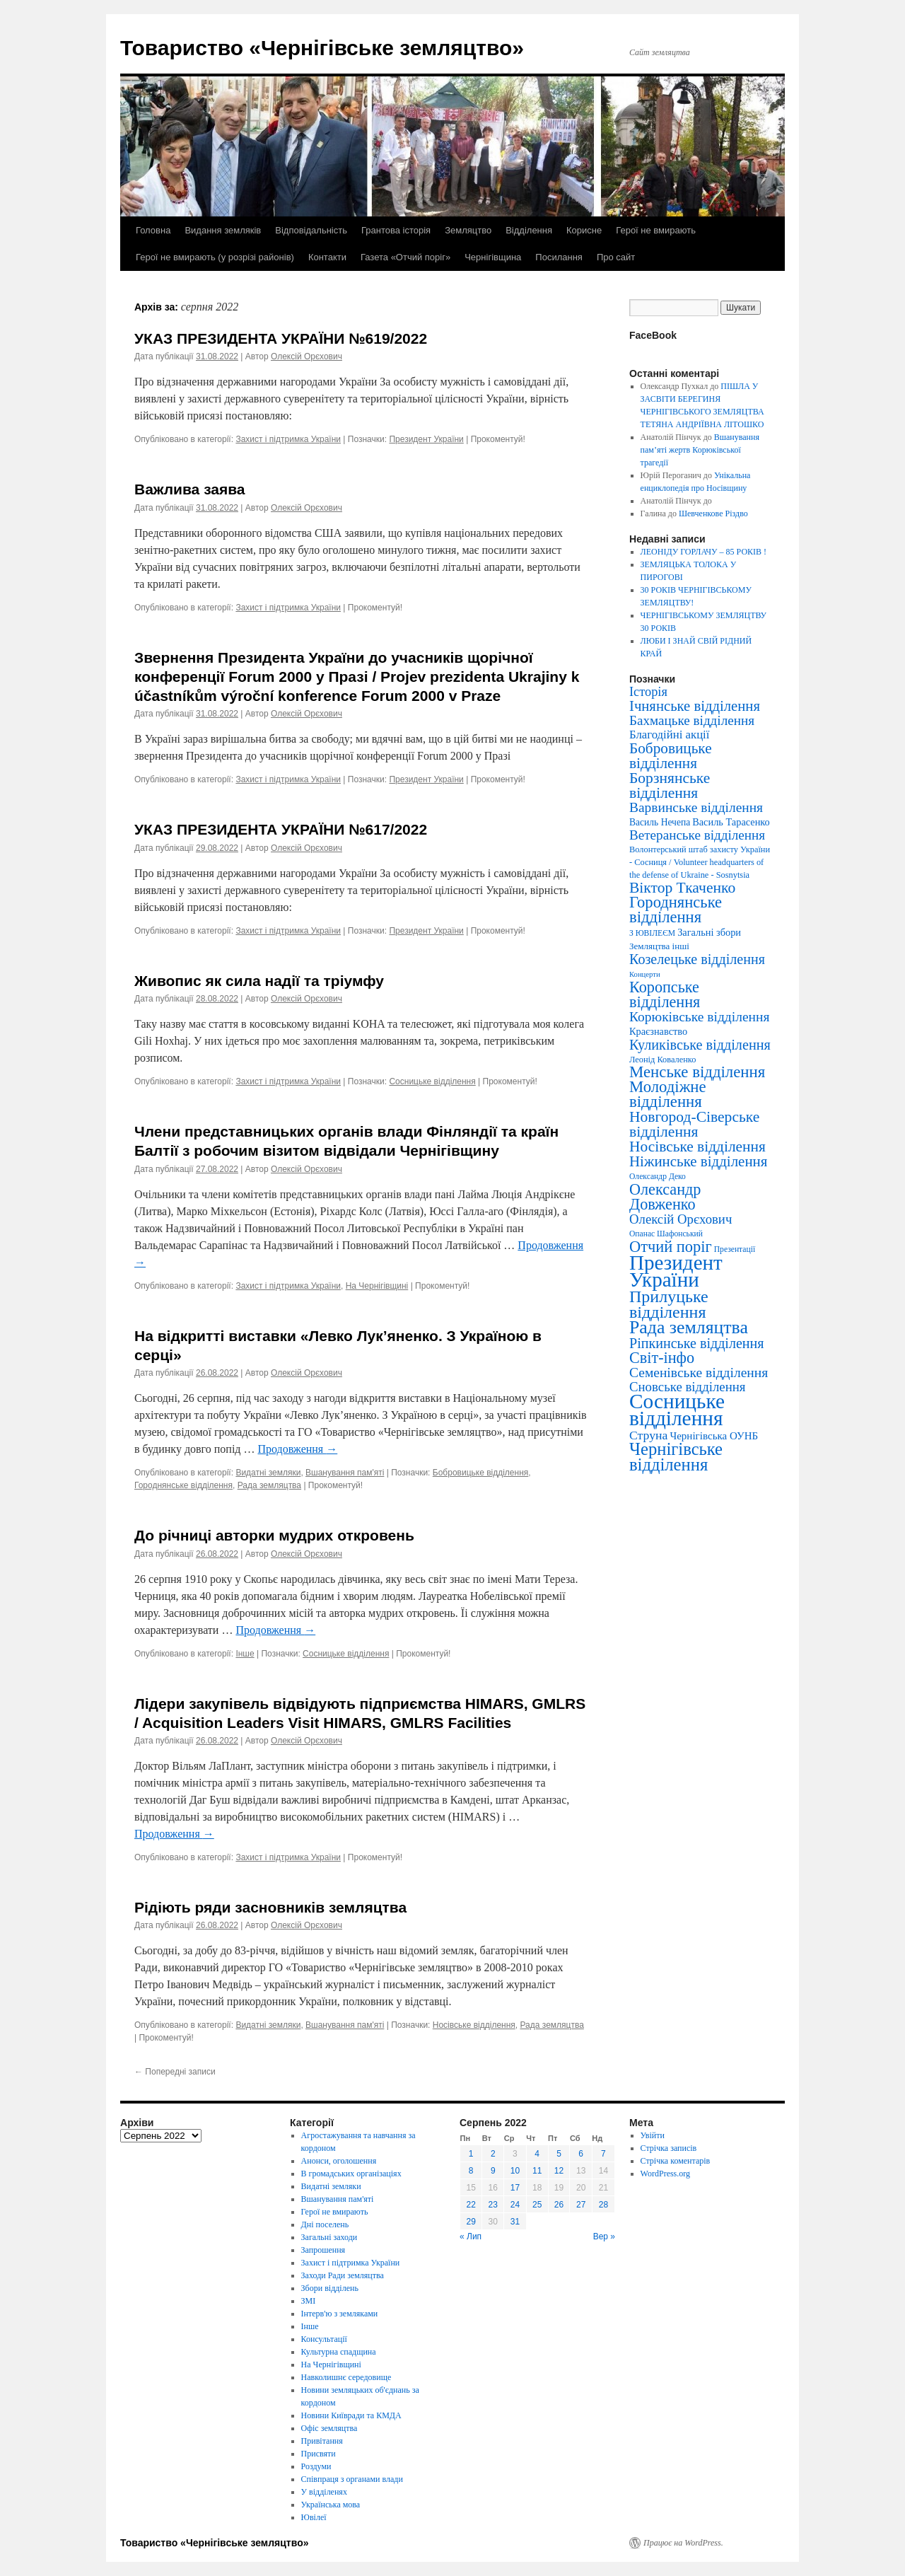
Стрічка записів (669, 2148)
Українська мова (331, 2505)
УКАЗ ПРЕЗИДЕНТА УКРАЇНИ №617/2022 (280, 829)
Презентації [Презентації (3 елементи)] (734, 1249)
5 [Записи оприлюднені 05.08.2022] (558, 2154)
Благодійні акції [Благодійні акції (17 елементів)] (669, 734)
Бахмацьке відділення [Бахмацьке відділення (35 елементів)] (691, 720)
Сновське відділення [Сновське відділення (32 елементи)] (687, 1386)
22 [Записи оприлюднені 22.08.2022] (470, 2205)
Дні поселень (325, 2224)
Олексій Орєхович (306, 356)
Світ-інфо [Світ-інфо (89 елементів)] (661, 1358)
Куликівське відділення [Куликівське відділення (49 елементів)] (700, 1044)
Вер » (604, 2236)
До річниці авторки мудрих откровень (274, 1535)
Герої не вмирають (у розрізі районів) (215, 257)
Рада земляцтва (269, 1485)
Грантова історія (396, 230)
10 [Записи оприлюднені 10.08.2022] (515, 2171)
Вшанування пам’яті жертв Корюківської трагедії (700, 450)
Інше (244, 1654)
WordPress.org (665, 2173)
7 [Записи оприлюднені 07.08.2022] (603, 2154)
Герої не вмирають (656, 230)
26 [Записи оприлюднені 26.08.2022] (559, 2205)
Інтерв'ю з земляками (339, 2314)
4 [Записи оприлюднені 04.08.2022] (537, 2154)
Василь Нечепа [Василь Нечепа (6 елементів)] (659, 822)
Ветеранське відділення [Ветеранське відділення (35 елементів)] (697, 835)
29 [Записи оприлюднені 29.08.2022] (470, 2222)
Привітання (322, 2441)
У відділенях (324, 2492)
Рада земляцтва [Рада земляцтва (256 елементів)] (688, 1327)
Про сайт (616, 257)
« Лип (470, 2236)
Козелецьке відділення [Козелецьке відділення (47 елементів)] (697, 959)
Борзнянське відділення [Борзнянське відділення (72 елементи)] (669, 785)
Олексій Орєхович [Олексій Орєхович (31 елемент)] (680, 1219)
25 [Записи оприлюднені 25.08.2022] (537, 2205)
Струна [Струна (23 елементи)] (648, 1435)
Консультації (324, 2339)
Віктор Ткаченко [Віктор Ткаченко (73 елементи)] (682, 887)
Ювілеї (314, 2517)
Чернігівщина (493, 257)
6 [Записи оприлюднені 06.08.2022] (580, 2154)
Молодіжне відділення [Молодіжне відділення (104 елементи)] (667, 1094)
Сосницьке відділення (432, 1081)
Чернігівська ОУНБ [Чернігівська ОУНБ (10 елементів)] (714, 1435)
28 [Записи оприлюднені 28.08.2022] (603, 2205)
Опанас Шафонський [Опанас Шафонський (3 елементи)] (666, 1233)
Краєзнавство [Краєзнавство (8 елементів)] (658, 1031)
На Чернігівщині (377, 1286)
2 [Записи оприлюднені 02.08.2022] (493, 2154)
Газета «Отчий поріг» (405, 257)
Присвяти (318, 2454)
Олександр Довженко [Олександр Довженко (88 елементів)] (665, 1196)
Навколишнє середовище (346, 2377)
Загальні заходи (329, 2237)
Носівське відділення (474, 2025)
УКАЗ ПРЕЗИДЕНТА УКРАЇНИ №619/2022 (280, 338)
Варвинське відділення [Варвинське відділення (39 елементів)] (696, 807)
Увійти (653, 2135)
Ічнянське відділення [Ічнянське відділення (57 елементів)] (694, 706)
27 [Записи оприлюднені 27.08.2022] (580, 2205)
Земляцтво (468, 230)
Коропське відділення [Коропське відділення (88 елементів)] (664, 994)
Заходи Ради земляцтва (342, 2275)
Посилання (559, 257)
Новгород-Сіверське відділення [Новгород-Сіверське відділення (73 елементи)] (694, 1124)
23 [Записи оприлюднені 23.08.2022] (493, 2205)
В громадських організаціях (351, 2173)
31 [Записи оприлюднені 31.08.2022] (515, 2222)
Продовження (297, 1449)
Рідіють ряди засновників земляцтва (270, 1907)
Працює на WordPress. (683, 2543)
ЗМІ (308, 2301)
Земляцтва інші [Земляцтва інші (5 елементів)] (659, 946)
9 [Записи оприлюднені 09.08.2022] (493, 2171)
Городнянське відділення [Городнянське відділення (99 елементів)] (675, 909)
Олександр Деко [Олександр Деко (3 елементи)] (657, 1176)
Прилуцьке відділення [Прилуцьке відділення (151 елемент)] (668, 1304)
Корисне (584, 230)
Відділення (529, 230)
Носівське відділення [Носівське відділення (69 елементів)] (697, 1146)
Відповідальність (311, 230)
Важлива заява (189, 489)
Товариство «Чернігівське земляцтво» (322, 47)
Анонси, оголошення (339, 2161)
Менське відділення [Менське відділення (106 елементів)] (697, 1072)
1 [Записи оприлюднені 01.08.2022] (471, 2154)
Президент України (426, 439)
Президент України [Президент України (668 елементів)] (676, 1271)
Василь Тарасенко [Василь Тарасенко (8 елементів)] (731, 822)
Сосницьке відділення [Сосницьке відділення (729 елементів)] (677, 1409)
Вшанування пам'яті (344, 1473)
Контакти (327, 257)
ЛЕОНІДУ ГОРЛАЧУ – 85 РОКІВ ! (703, 552)
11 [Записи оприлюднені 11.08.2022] (537, 2171)
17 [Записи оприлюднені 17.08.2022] (515, 2188)
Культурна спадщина (338, 2352)
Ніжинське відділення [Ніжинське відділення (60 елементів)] (698, 1161)
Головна (153, 230)
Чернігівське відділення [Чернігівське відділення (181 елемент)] (676, 1456)
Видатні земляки (267, 1473)
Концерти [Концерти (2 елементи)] (644, 974)
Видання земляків (223, 230)
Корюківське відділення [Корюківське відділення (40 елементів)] (699, 1016)
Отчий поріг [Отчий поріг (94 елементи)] (670, 1246)
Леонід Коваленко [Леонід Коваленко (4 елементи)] (662, 1059)
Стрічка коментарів (676, 2161)
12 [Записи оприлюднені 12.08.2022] (559, 2171)
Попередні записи (175, 2072)
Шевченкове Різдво (713, 513)
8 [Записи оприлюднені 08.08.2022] (471, 2171)
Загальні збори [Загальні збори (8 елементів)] (709, 932)
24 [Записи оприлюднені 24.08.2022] (515, 2205)
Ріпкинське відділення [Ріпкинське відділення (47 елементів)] (696, 1343)
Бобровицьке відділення (481, 1473)
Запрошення (323, 2250)
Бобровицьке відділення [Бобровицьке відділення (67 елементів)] (670, 756)
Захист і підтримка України (288, 439)
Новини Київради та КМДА (351, 2415)
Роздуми (316, 2466)
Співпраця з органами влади (352, 2479)
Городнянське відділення (183, 1485)
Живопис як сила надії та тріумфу (259, 981)
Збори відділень (329, 2288)
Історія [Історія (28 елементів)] (648, 692)
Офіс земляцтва (329, 2428)
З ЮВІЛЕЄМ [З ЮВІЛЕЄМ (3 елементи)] (652, 933)
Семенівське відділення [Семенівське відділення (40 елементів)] (698, 1372)
